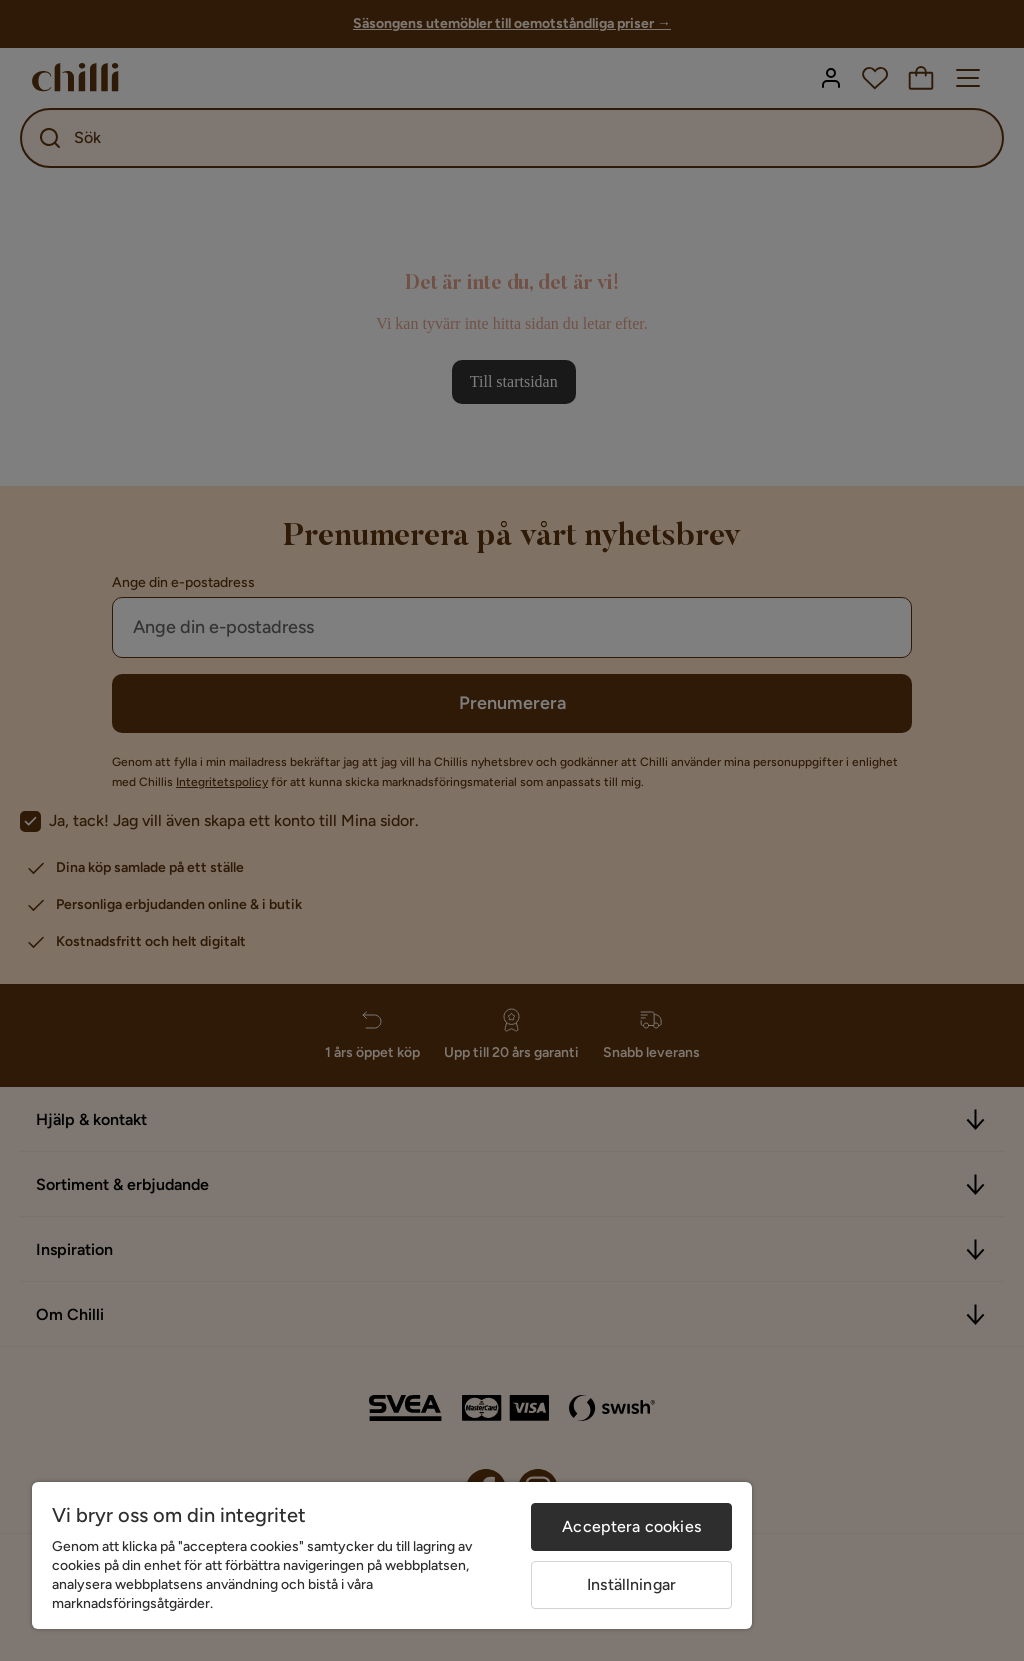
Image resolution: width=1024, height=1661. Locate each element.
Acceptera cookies (631, 1526)
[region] (392, 1555)
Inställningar (631, 1584)
